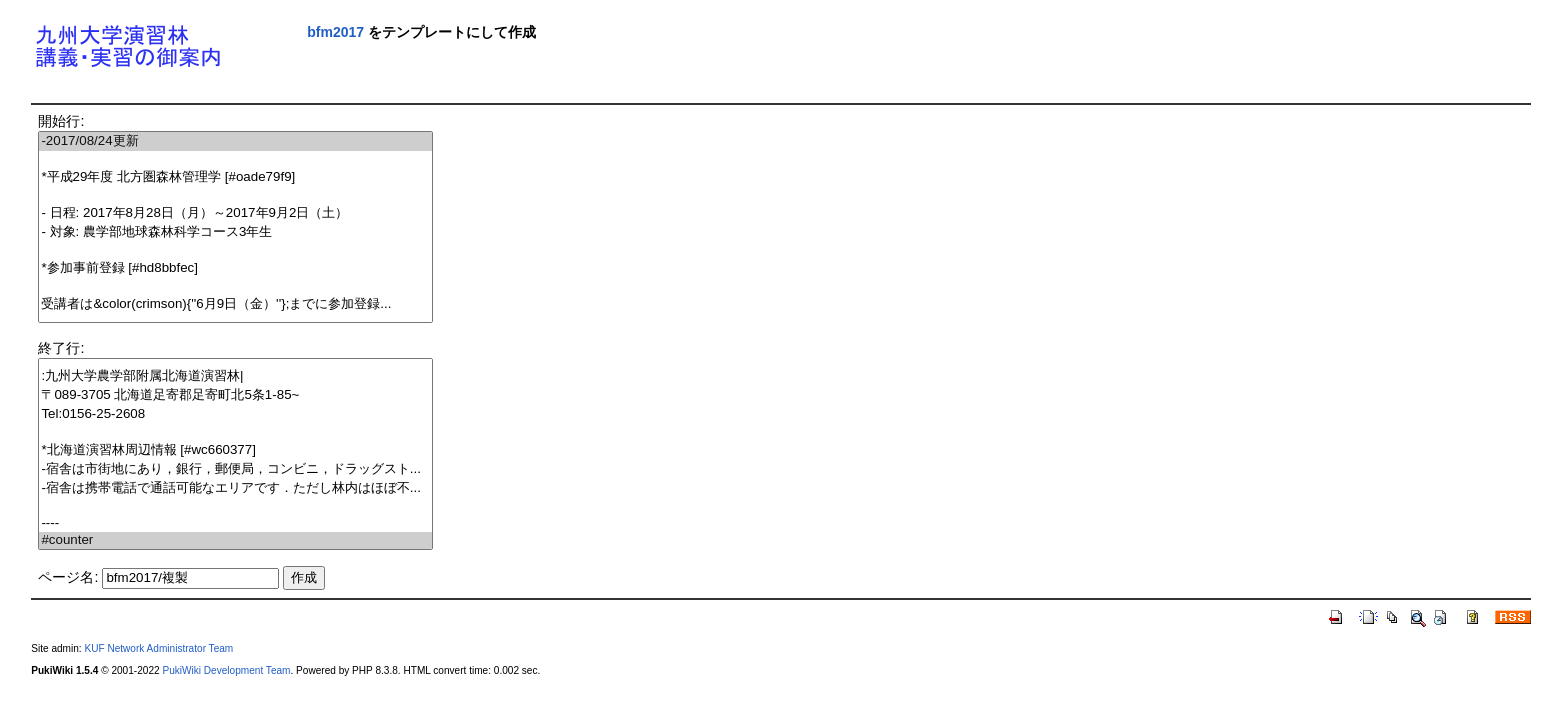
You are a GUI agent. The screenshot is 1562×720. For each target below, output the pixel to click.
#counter (235, 540)
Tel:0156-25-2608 (235, 414)
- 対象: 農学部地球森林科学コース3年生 (235, 232)
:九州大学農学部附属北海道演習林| (235, 376)
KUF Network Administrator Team (158, 648)
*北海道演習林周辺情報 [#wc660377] (235, 450)
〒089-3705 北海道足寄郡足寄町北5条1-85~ (235, 395)
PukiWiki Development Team (226, 670)
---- (235, 523)
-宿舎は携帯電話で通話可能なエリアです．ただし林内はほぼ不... (235, 488)
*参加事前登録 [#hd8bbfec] (235, 268)
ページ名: (68, 577)
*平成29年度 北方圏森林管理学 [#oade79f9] (235, 177)
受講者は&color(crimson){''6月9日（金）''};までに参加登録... (235, 304)
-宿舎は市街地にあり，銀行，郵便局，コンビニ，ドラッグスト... (235, 469)
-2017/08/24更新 (235, 141)
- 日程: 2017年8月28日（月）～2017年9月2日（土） (235, 213)
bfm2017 (335, 32)
